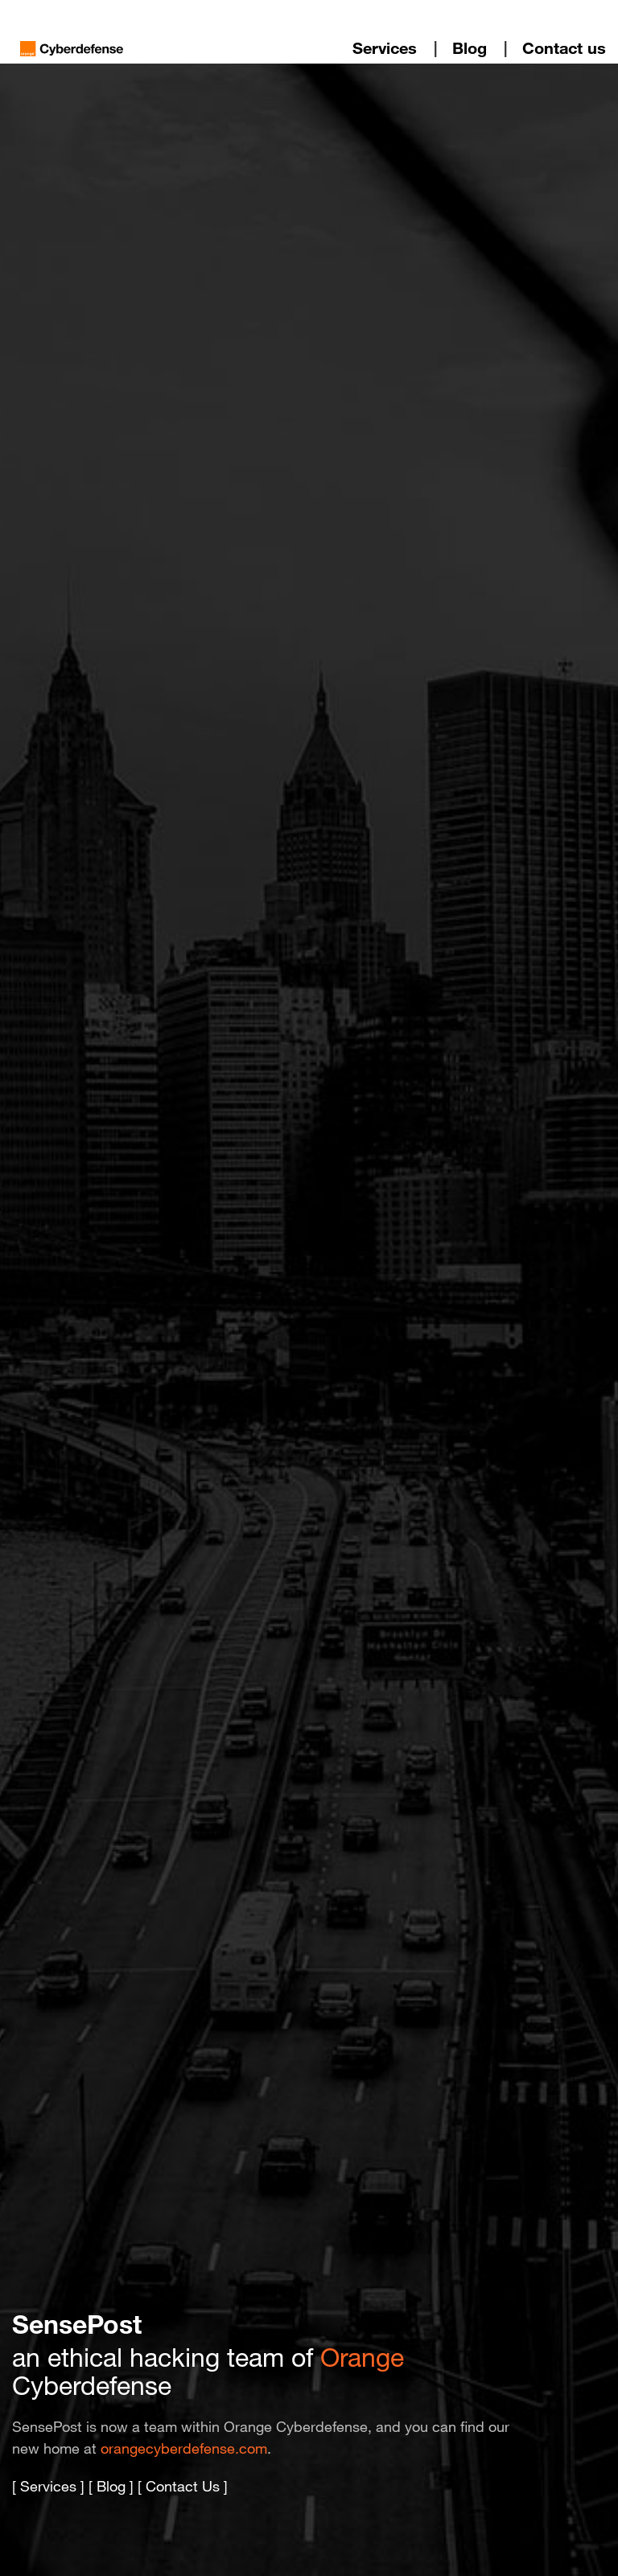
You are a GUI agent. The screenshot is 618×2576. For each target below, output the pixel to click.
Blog (469, 48)
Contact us (564, 48)
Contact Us (183, 2486)
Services (384, 48)
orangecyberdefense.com (184, 2448)
